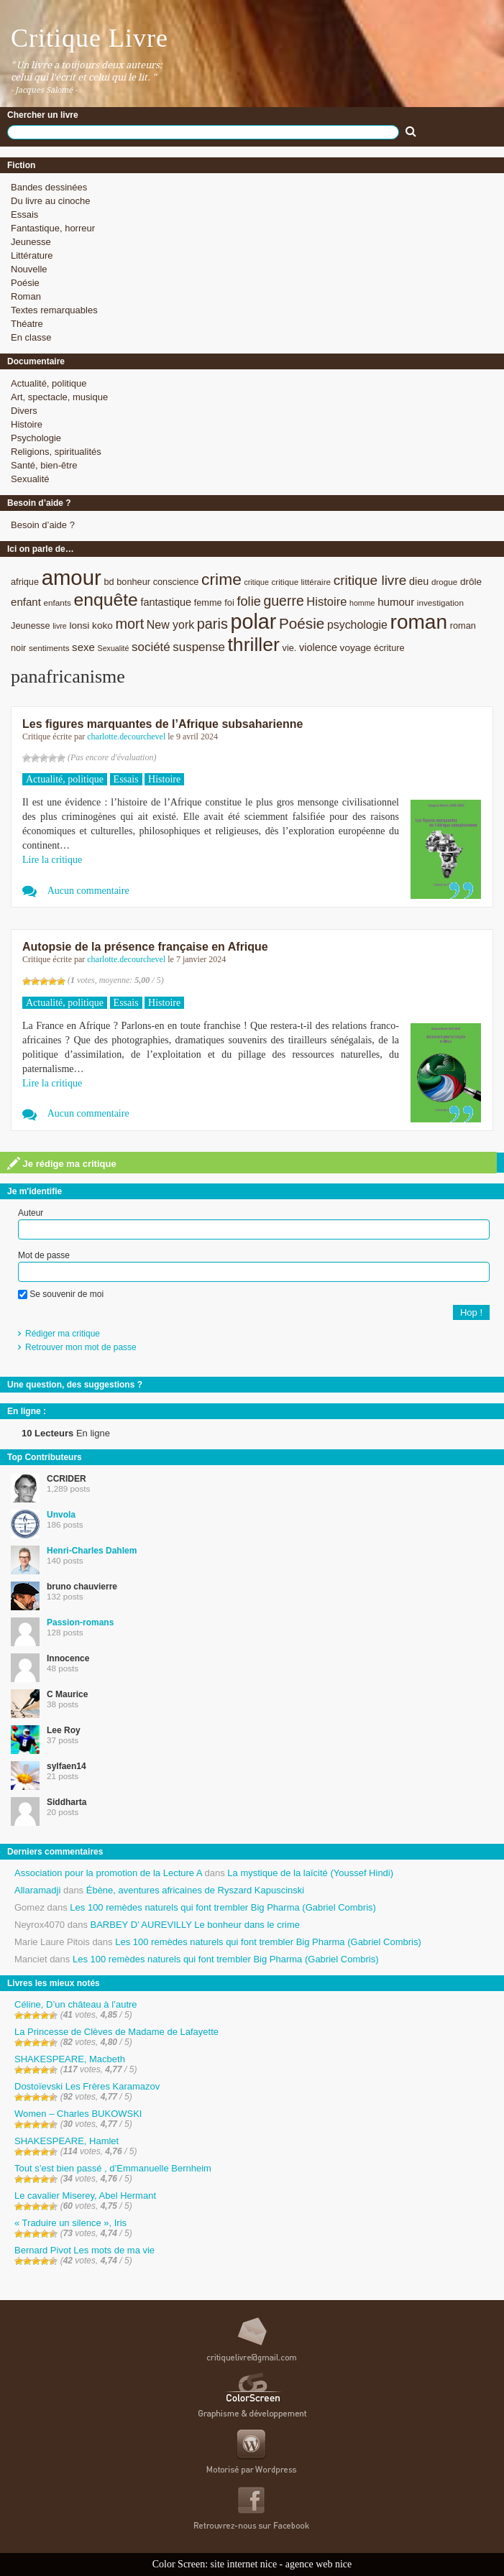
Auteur (30, 1213)
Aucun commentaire (88, 890)
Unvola (61, 1515)
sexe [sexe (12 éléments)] (83, 647)
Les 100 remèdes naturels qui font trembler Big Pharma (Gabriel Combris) (223, 1907)
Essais (24, 214)
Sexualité (30, 479)
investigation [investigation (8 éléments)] (440, 602)
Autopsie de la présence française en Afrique (145, 947)
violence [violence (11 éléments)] (318, 647)
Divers (24, 410)
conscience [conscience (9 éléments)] (176, 581)
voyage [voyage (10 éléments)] (356, 647)
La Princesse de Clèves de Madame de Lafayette (116, 2031)
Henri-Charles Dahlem (92, 1551)
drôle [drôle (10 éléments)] (471, 581)
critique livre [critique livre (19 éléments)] (370, 580)
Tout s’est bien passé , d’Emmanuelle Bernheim (112, 2168)
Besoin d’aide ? (43, 525)
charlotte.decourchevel (126, 736)
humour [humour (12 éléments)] (395, 602)
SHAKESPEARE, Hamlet (66, 2141)
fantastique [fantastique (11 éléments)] (165, 602)
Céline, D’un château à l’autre (75, 2004)
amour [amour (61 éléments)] (71, 577)
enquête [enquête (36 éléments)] (106, 599)
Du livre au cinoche (51, 200)
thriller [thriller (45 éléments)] (253, 644)
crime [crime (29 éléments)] (221, 579)
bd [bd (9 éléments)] (109, 581)
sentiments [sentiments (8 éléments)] (49, 647)
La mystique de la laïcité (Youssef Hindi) (310, 1873)
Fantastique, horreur (53, 228)
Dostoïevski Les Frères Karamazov (87, 2086)
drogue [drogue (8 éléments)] (444, 581)
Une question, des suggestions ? (74, 1385)
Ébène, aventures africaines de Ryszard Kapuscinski (195, 1890)
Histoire (26, 424)
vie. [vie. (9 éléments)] (290, 647)
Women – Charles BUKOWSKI (78, 2113)
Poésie (25, 282)
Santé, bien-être (44, 465)
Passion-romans (80, 1622)
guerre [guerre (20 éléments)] (283, 601)
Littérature (32, 255)
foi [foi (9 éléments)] (229, 602)
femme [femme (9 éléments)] (208, 602)
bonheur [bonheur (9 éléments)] (133, 581)
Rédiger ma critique (62, 1334)
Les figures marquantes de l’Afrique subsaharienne (162, 724)
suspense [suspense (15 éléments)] (199, 647)
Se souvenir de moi (61, 1294)
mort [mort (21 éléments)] (129, 624)
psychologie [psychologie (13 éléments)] (357, 625)
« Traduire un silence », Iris (70, 2222)
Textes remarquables (54, 310)
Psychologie (36, 438)
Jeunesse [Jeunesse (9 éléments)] (30, 625)
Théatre (27, 323)
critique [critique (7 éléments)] (256, 582)
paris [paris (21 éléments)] (212, 624)
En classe (31, 337)
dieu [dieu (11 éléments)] (419, 581)
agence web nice (318, 2564)
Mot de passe (44, 1255)
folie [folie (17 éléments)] (248, 601)
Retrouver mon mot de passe (81, 1347)
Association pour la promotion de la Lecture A (108, 1873)
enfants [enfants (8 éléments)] (57, 602)
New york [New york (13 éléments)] (170, 625)
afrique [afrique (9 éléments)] (25, 581)
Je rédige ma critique (61, 1163)
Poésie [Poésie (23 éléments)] (301, 623)
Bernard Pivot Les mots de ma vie (84, 2250)
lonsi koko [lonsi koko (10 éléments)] (90, 625)
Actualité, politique (49, 383)
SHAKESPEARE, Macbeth (69, 2059)
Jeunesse (31, 241)
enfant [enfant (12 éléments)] (26, 602)
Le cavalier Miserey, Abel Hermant (85, 2195)
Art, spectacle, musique (59, 397)
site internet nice (244, 2564)
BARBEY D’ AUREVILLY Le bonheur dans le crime (195, 1924)
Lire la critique (52, 859)
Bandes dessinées (49, 187)
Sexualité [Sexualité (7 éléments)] (113, 648)
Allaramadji (37, 1890)
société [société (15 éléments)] (151, 647)
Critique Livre (89, 38)
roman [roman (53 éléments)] (419, 622)
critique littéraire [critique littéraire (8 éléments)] (301, 581)
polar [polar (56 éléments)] (253, 621)
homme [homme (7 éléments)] (362, 603)
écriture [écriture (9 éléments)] (389, 647)
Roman (26, 296)
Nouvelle (29, 269)
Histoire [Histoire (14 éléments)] (326, 602)
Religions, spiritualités (56, 451)
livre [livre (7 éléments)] (59, 626)
